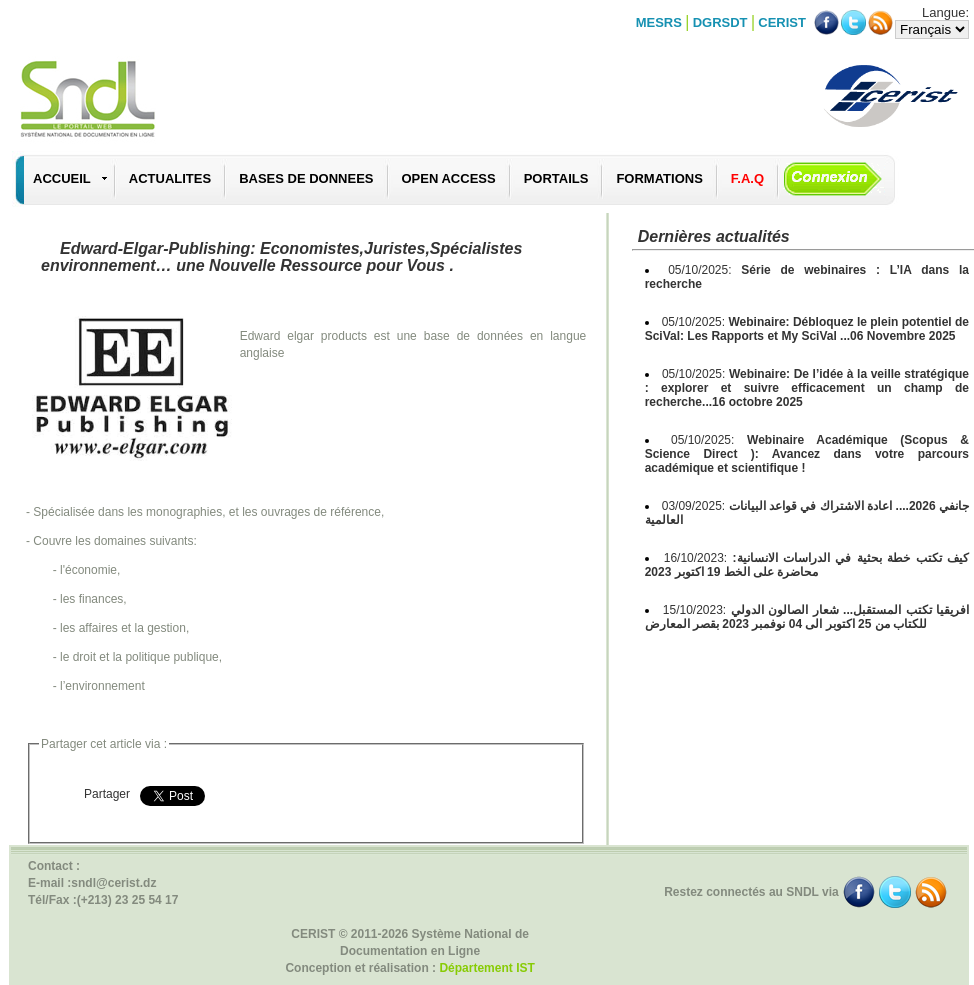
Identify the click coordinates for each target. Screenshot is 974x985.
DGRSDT (720, 22)
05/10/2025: (807, 329)
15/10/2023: (807, 617)
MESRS (659, 22)
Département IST (486, 968)
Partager (107, 794)
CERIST (782, 22)
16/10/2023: (807, 565)
